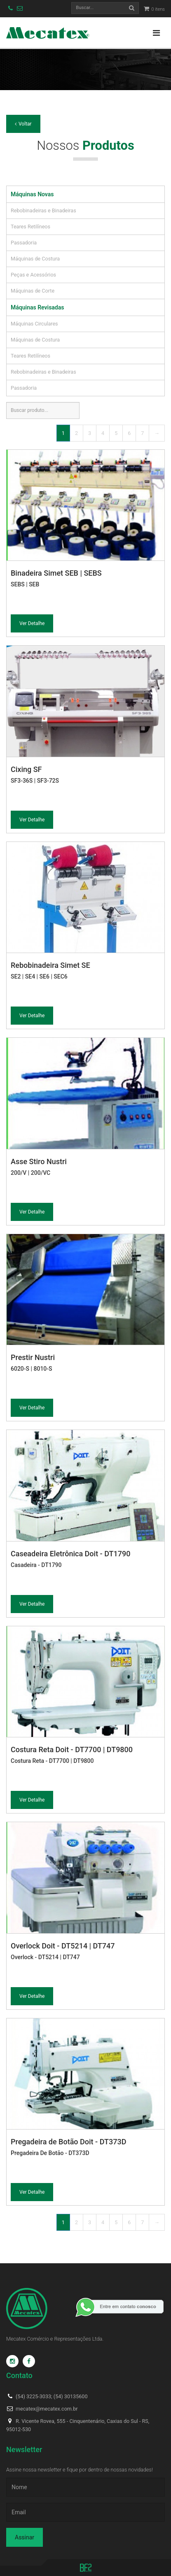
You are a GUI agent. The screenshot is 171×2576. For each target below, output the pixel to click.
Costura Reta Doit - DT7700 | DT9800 (72, 1749)
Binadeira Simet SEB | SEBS (56, 573)
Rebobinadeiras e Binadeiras (43, 210)
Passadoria (24, 242)
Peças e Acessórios (33, 275)
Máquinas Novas (32, 194)
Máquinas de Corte (32, 291)
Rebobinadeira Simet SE (50, 965)
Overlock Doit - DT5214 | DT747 (63, 1945)
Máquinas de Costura (35, 259)
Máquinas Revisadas (37, 307)
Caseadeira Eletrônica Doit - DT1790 (70, 1553)
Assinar (24, 2537)
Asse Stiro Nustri (39, 1161)
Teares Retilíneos (30, 226)
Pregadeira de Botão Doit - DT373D (68, 2141)
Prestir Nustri (33, 1357)
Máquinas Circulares (34, 324)
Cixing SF (26, 769)
